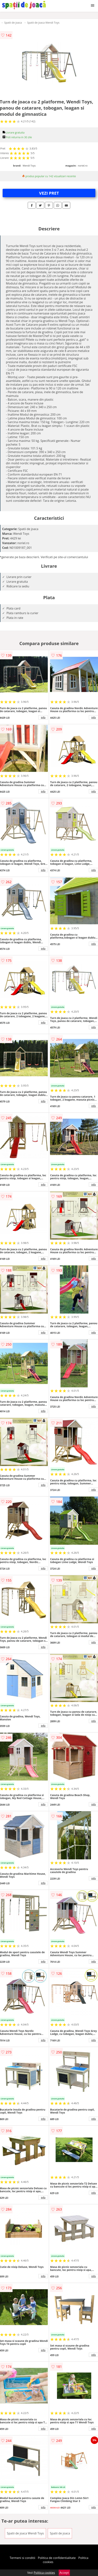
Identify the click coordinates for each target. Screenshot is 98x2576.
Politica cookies (44, 2573)
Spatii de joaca (13, 22)
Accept (64, 2573)
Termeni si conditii (22, 2558)
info (43, 717)
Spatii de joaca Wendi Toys (43, 22)
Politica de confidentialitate (57, 2558)
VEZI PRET (49, 193)
